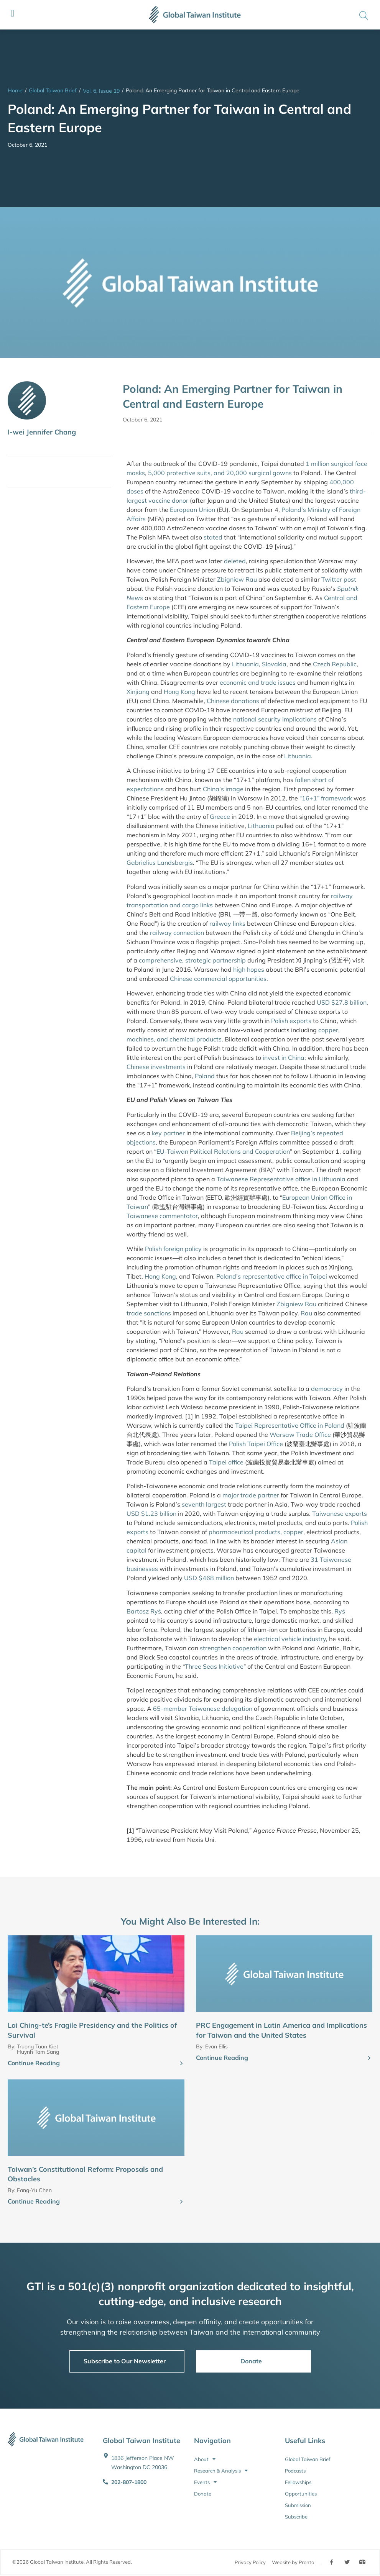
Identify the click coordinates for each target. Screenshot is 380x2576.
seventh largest (204, 1504)
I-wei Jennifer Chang (42, 432)
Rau (306, 1313)
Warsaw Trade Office (300, 1434)
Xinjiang (138, 691)
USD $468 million (209, 1578)
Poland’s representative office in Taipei (271, 1276)
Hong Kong (179, 691)
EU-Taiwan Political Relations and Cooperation (223, 1151)
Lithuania (245, 664)
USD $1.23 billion (151, 1513)
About (204, 2459)
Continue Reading (34, 2063)
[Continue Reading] (181, 2064)
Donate (202, 2494)
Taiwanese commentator (162, 1216)
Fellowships (298, 2482)
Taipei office (226, 1462)
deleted (235, 561)
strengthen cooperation (233, 1648)
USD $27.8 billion (342, 1002)
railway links (227, 923)
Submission (298, 2505)
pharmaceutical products (244, 1532)
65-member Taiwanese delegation (202, 1708)
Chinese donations (233, 701)
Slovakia (274, 664)
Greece (220, 816)
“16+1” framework (325, 798)
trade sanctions (149, 1313)
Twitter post (338, 579)
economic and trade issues (258, 682)
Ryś (339, 1611)
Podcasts (295, 2471)
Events (205, 2482)
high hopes (248, 969)
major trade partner (250, 1495)
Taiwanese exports (339, 1513)
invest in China (283, 1057)
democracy (327, 1388)
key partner (168, 1133)
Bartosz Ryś (144, 1611)
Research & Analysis (221, 2470)
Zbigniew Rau (237, 579)
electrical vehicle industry (290, 1639)
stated (213, 537)
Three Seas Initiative (214, 1666)
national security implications (275, 719)
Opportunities (301, 2494)
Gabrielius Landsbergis (160, 862)
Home (15, 90)
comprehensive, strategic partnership (192, 960)
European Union (192, 509)
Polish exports (291, 1021)
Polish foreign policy (173, 1249)
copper (293, 1532)
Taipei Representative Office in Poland (289, 1425)
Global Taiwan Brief (53, 90)
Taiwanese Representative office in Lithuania (281, 1179)
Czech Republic (335, 664)
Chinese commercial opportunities (218, 978)
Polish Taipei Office (256, 1444)
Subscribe (296, 2517)
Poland (205, 1076)
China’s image (223, 789)
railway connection (177, 932)
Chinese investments (156, 1067)
